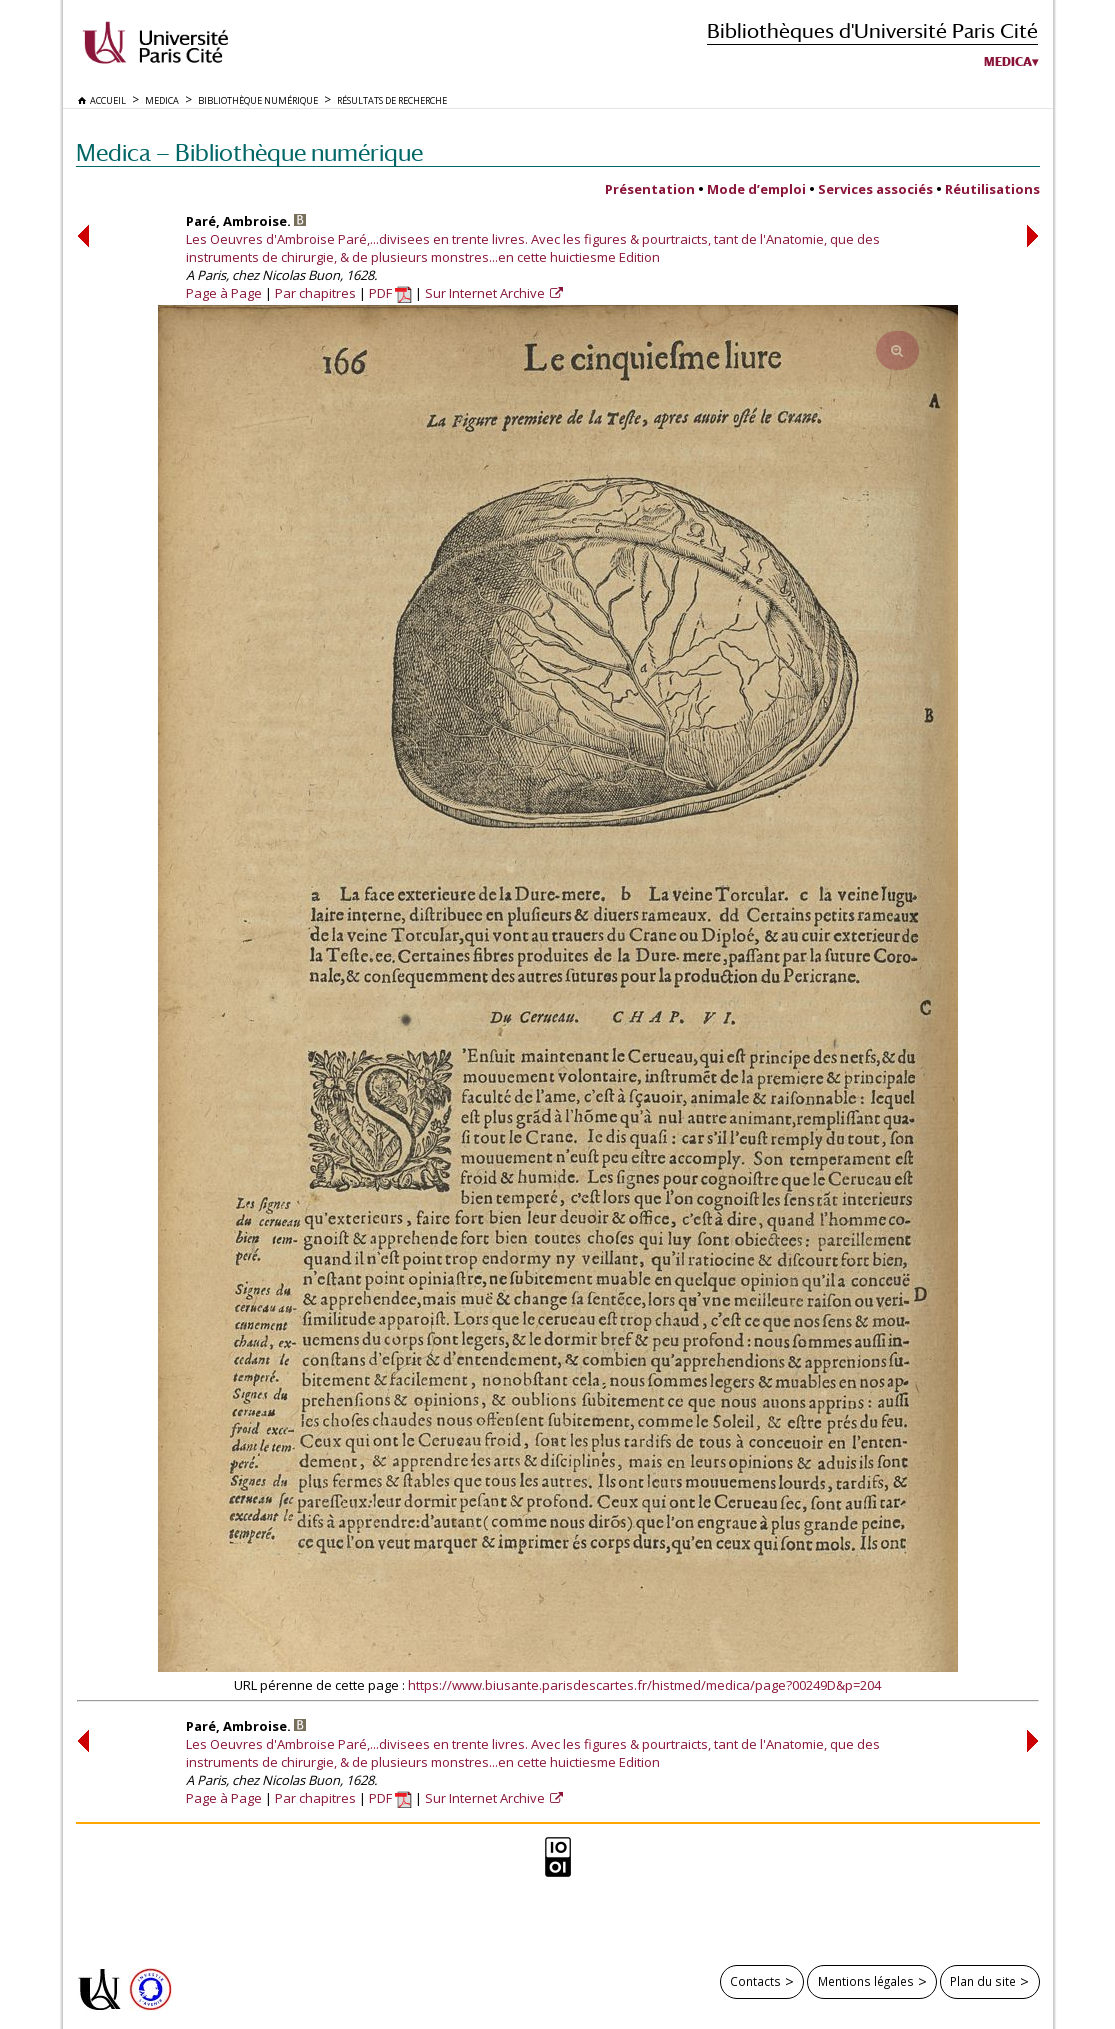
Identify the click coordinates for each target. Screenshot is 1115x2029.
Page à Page (224, 293)
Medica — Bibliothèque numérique (249, 152)
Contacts (755, 1981)
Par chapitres (315, 293)
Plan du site (983, 1981)
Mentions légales (866, 1981)
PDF (390, 293)
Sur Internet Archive (486, 293)
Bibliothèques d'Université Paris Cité (872, 30)
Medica (1008, 62)
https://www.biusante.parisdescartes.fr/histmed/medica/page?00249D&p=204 (644, 1685)
